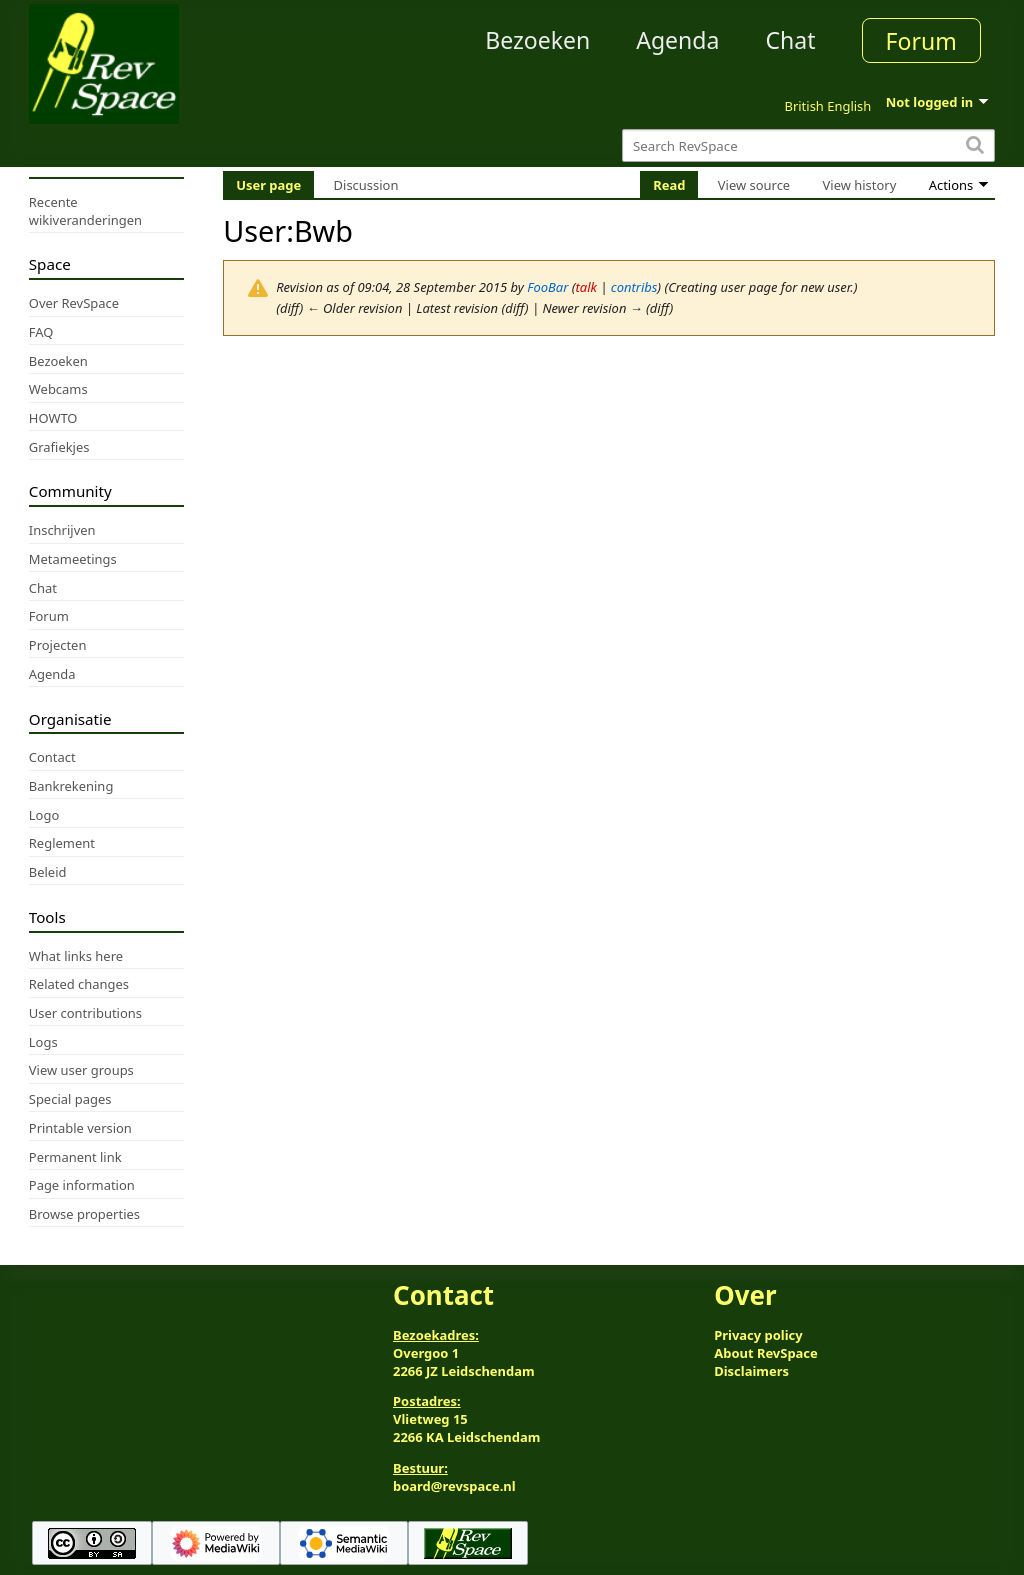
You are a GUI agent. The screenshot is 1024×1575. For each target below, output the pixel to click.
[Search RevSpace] (808, 145)
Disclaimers (751, 1371)
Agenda (677, 40)
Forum (921, 41)
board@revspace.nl (454, 1486)
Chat (790, 40)
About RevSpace (766, 1353)
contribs (634, 287)
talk (585, 287)
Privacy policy (758, 1335)
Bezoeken (537, 40)
